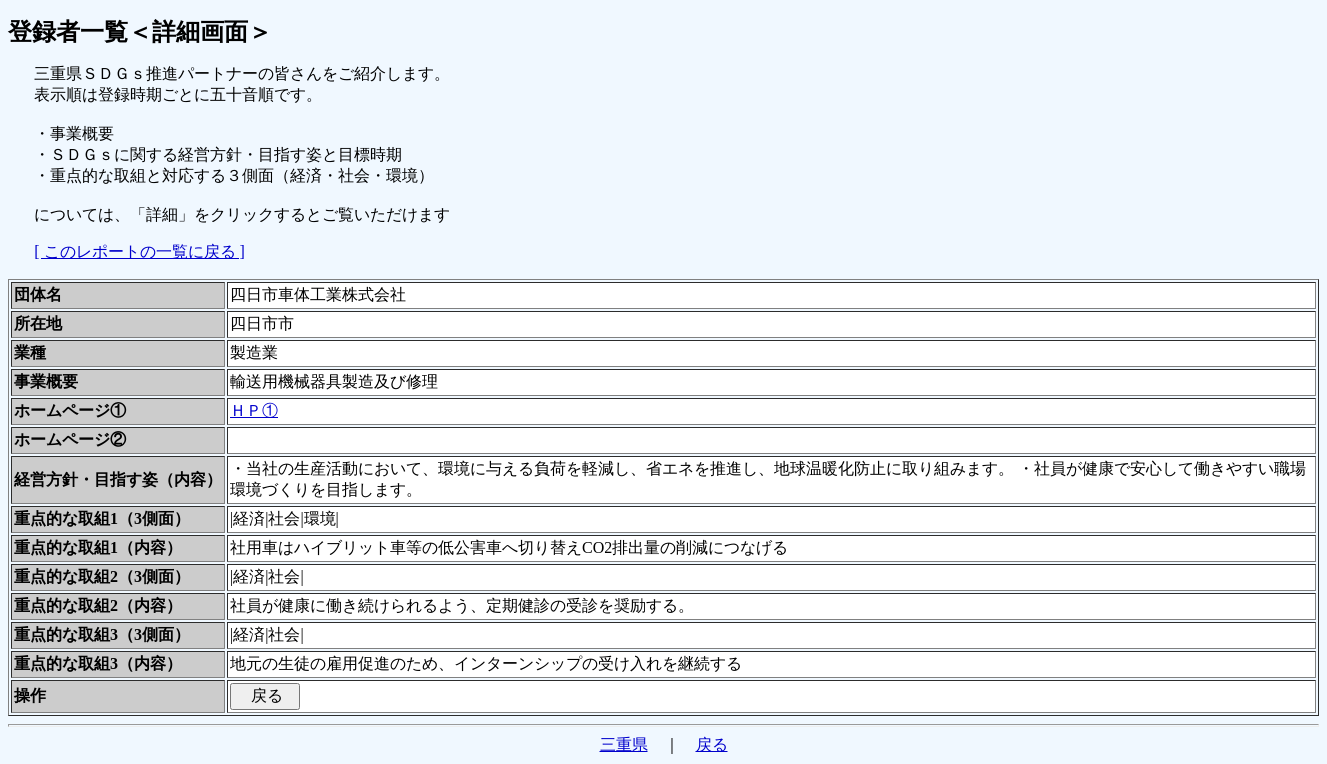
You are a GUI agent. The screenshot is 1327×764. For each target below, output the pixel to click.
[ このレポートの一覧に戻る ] (139, 251)
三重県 (624, 744)
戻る (712, 744)
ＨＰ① (254, 410)
